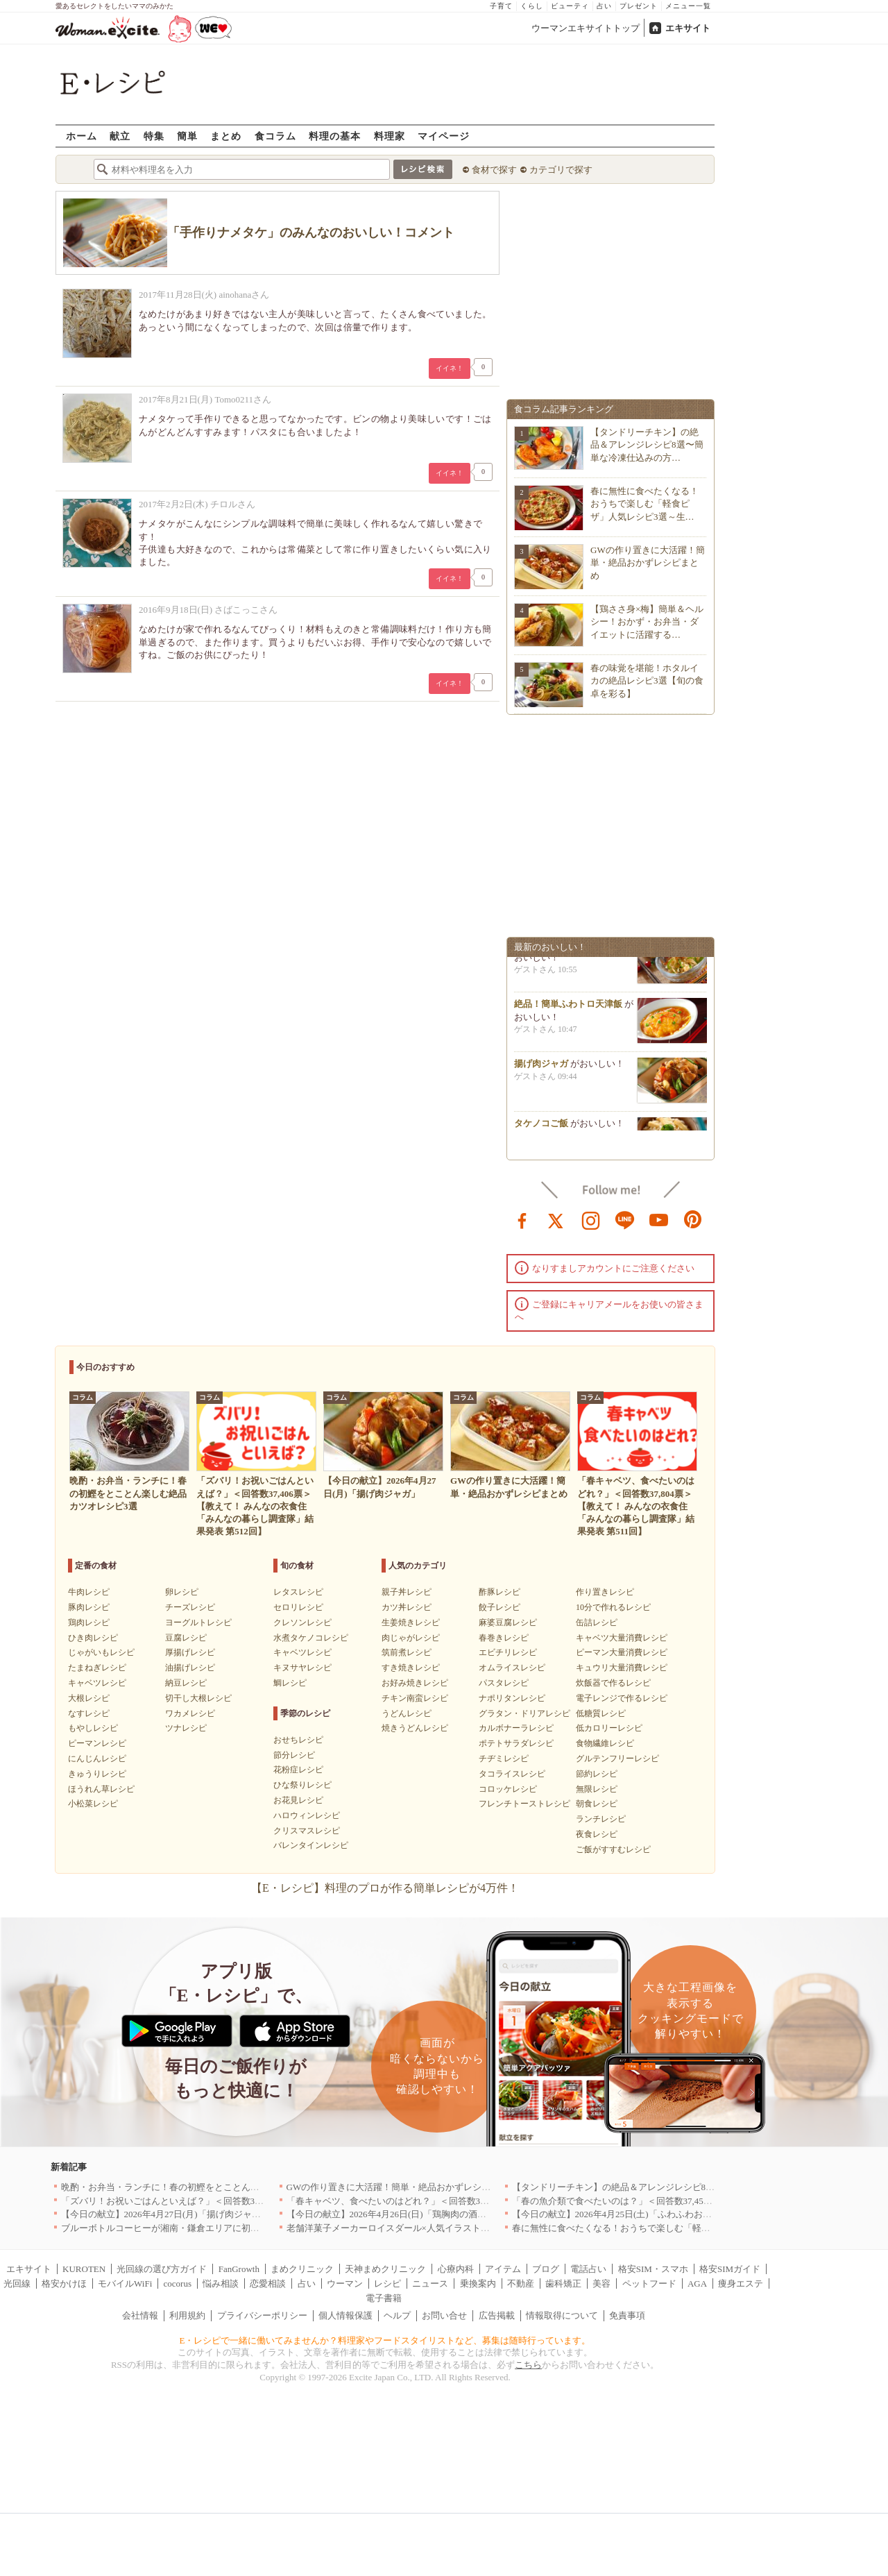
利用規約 (187, 2315)
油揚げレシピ (190, 1667)
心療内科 (456, 2269)
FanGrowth (239, 2269)
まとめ (225, 135)
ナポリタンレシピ (512, 1698)
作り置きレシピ (605, 1592)
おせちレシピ (298, 1740)
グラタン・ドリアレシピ (524, 1713)
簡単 (187, 135)
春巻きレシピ (504, 1638)
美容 (601, 2283)
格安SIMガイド (729, 2269)
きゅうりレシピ (97, 1774)
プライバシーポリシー (262, 2315)
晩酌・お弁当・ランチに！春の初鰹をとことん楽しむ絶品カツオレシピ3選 (212, 2187)
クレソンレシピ (302, 1622)
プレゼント (639, 6)
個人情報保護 (345, 2315)
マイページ (444, 135)
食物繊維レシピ (605, 1743)
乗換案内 (478, 2283)
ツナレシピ (186, 1728)
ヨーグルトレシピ (198, 1622)
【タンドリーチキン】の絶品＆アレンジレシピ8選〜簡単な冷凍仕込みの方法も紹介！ (686, 2187)
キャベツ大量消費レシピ (621, 1638)
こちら (528, 2364)
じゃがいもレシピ (101, 1652)
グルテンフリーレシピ (617, 1758)
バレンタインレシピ (310, 1845)
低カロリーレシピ (609, 1728)
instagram (591, 1219)
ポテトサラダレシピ (516, 1743)
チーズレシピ (190, 1607)
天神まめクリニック (385, 2269)
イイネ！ (449, 368)
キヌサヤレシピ (302, 1667)
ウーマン (345, 2283)
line (625, 1219)
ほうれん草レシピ (101, 1789)
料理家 (389, 135)
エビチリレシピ (508, 1652)
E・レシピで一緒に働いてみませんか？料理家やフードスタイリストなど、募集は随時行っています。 (385, 2340)
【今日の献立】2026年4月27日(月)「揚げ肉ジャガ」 (165, 2214)
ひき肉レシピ (93, 1638)
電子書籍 (384, 2298)
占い (604, 6)
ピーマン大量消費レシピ (621, 1652)
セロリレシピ (298, 1607)
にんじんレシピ (97, 1758)
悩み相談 (221, 2283)
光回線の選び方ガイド (162, 2269)
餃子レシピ (499, 1607)
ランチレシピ (601, 1819)
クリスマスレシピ (306, 1831)
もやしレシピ (93, 1728)
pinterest (693, 1219)
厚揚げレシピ (190, 1652)
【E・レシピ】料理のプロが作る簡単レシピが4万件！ (385, 1888)
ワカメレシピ (190, 1713)
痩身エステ (740, 2283)
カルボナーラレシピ (516, 1728)
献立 (120, 135)
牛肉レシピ (89, 1592)
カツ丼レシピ (407, 1607)
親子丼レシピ (407, 1592)
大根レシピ (89, 1698)
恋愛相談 (268, 2283)
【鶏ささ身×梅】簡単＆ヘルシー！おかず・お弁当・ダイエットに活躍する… (646, 621)
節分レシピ (294, 1755)
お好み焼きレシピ (415, 1683)
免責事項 (627, 2315)
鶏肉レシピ (89, 1622)
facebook (522, 1219)
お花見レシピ (298, 1800)
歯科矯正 (563, 2283)
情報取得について (562, 2315)
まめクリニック (302, 2269)
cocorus (177, 2283)
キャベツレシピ (97, 1683)
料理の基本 (335, 135)
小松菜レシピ (93, 1803)
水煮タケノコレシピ (310, 1638)
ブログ (545, 2269)
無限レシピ (596, 1789)
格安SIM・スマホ (653, 2269)
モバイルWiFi (125, 2283)
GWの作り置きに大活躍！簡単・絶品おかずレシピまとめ (647, 562)
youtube (659, 1219)
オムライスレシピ (512, 1667)
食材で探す (494, 169)
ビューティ (570, 6)
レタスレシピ (298, 1592)
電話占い (588, 2269)
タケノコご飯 (541, 1128)
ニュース (430, 2283)
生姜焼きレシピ (411, 1622)
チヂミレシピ (504, 1758)
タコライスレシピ (512, 1774)
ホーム (81, 135)
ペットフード (649, 2283)
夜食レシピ (596, 1834)
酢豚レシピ (499, 1592)
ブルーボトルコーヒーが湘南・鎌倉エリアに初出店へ (169, 2228)
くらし (531, 6)
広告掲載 (497, 2315)
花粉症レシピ (298, 1769)
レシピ (387, 2283)
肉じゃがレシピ (411, 1638)
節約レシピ (596, 1774)
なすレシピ (89, 1713)
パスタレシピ (504, 1683)
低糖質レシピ (601, 1713)
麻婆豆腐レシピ (508, 1622)
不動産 (520, 2283)
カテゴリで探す (560, 169)
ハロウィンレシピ (306, 1815)
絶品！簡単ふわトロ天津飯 (568, 1008)
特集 (154, 135)
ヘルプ (397, 2315)
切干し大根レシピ (198, 1698)
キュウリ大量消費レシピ (621, 1667)
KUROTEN (83, 2269)
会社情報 (140, 2315)
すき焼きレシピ (411, 1667)
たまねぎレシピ (97, 1667)
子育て (501, 6)
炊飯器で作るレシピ (613, 1683)
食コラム (275, 135)
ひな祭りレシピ (302, 1785)
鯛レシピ (290, 1683)
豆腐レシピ (186, 1638)
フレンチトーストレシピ (524, 1803)
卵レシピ (181, 1592)
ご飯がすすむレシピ (613, 1849)
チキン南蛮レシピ (415, 1698)
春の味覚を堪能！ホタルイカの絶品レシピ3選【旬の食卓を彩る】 (646, 680)
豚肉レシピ (89, 1607)
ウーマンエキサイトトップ (585, 28)
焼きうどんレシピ (415, 1728)
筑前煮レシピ (407, 1652)
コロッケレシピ (508, 1789)
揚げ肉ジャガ (541, 1068)
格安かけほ (64, 2283)
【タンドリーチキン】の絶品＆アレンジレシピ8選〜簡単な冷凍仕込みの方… (646, 444)
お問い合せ (444, 2315)
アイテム (503, 2269)
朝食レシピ (596, 1803)
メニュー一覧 (688, 6)
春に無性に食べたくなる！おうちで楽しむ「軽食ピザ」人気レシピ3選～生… (644, 503)
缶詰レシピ (596, 1622)
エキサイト (687, 28)
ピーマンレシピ (97, 1743)
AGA (697, 2283)
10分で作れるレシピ (613, 1607)
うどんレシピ (407, 1713)
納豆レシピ (186, 1683)
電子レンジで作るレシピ (621, 1698)
